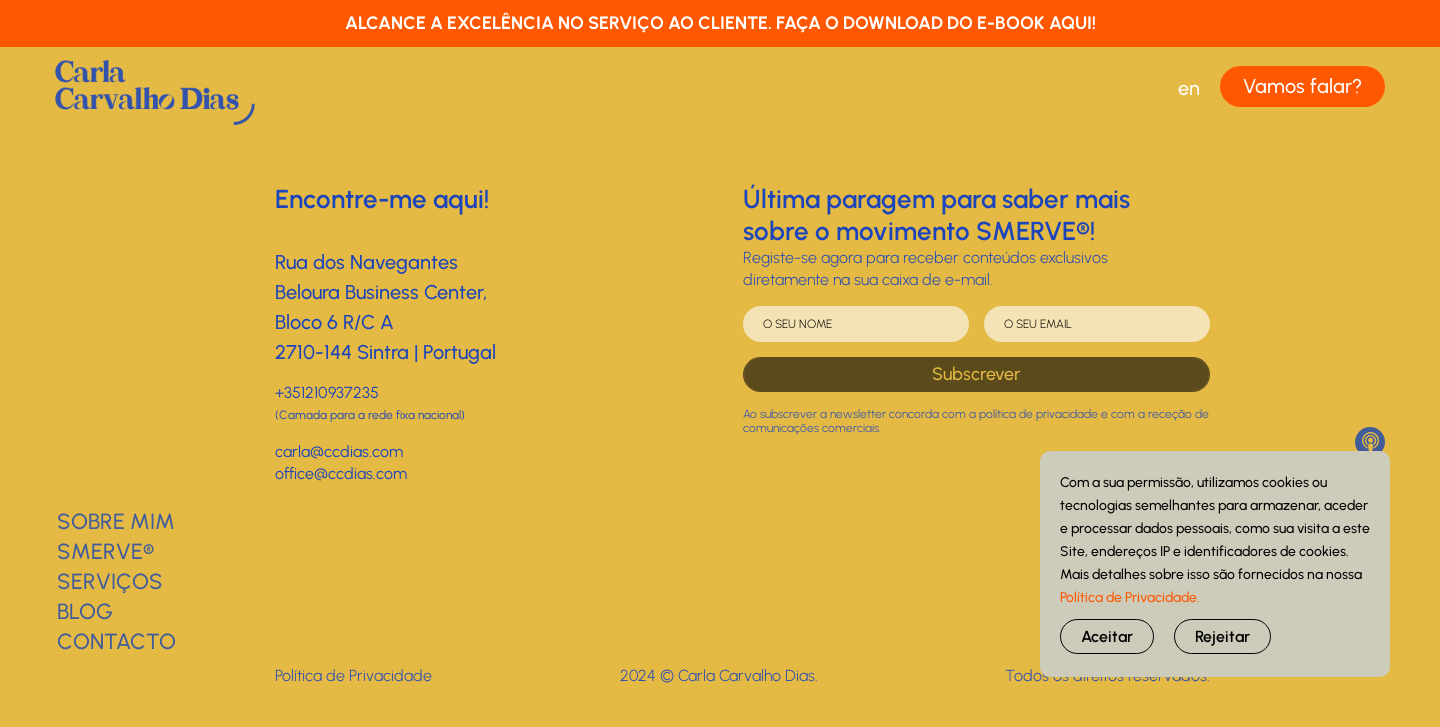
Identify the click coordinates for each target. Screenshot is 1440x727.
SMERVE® (105, 551)
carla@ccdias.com (339, 451)
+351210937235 (327, 392)
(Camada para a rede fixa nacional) (370, 415)
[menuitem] (1188, 88)
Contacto (116, 641)
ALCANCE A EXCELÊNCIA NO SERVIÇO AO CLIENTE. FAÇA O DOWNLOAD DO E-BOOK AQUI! (720, 23)
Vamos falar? (1302, 86)
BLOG (85, 611)
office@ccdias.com (341, 473)
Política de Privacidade (353, 675)
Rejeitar (1222, 636)
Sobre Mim (116, 521)
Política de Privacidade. (1130, 597)
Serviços (110, 581)
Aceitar (1107, 636)
